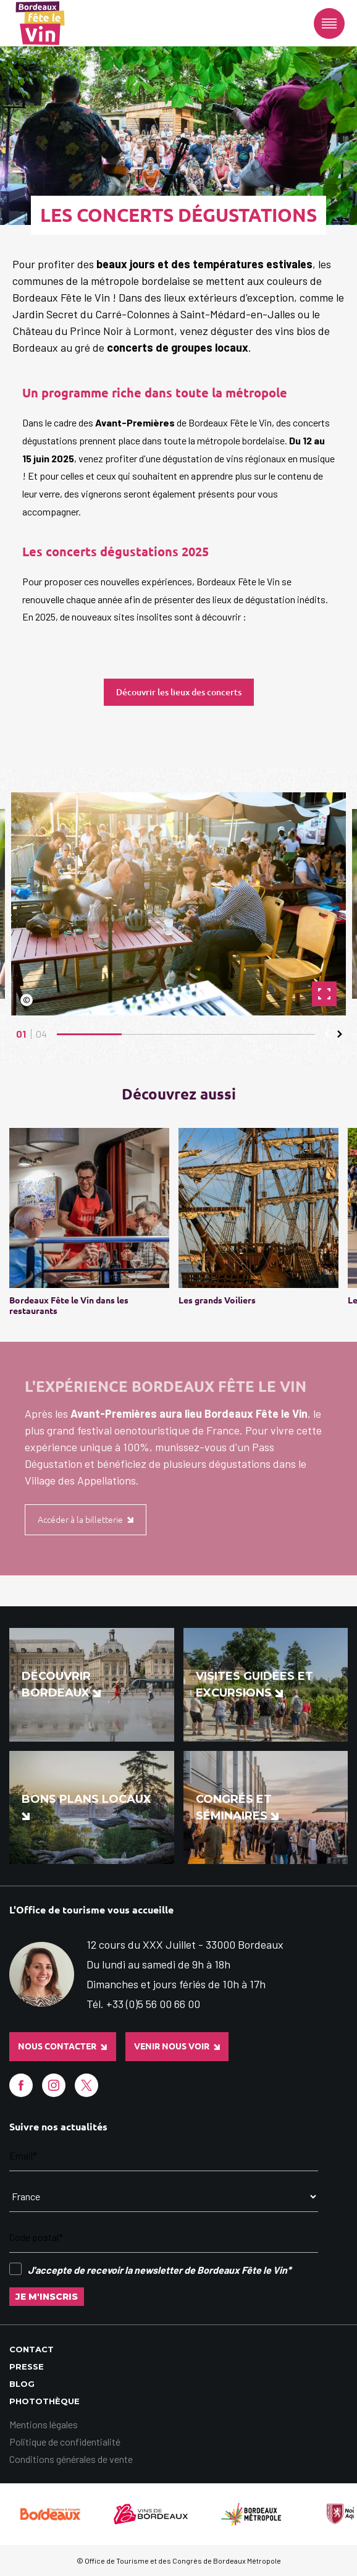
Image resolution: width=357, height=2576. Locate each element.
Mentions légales (43, 2424)
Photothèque (44, 2401)
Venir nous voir (177, 2046)
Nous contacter (62, 2046)
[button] (327, 1034)
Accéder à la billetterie (85, 1520)
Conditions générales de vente (71, 2459)
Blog (22, 2384)
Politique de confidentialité (64, 2441)
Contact (31, 2349)
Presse (26, 2366)
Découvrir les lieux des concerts (179, 692)
